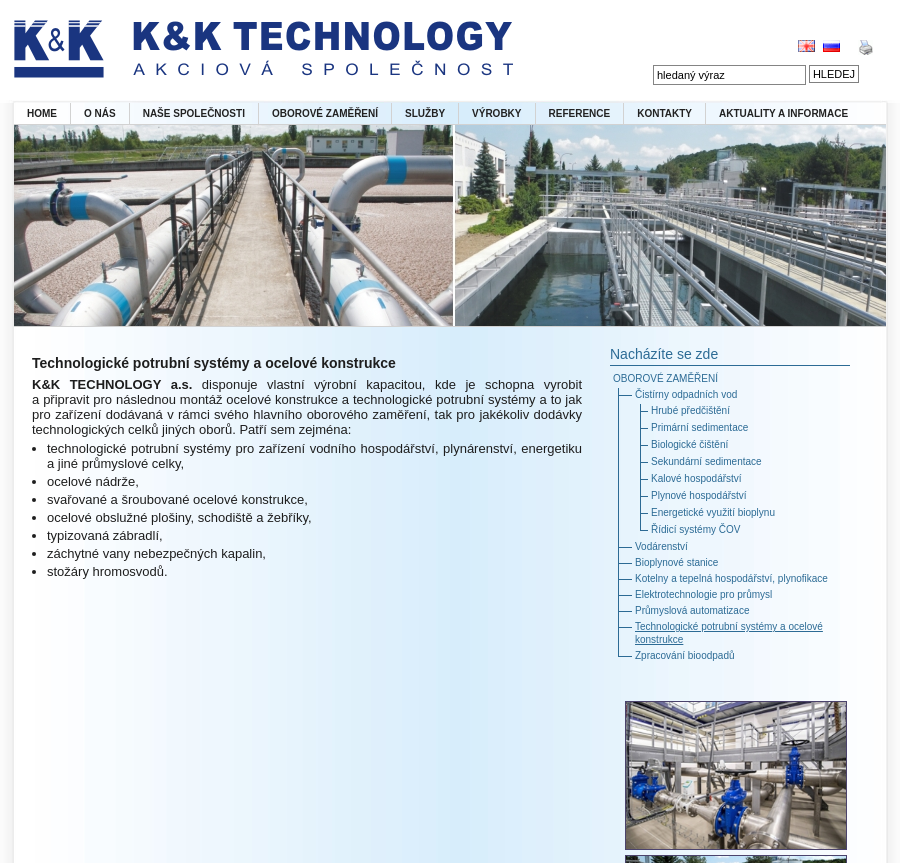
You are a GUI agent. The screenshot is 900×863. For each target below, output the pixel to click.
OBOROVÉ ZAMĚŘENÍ (325, 113)
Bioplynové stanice (676, 562)
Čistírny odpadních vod (686, 394)
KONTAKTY (664, 113)
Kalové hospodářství (696, 478)
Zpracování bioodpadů (685, 655)
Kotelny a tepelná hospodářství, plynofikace (731, 578)
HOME (42, 113)
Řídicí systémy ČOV (695, 529)
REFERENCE (580, 113)
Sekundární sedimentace (706, 461)
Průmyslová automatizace (692, 610)
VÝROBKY (496, 113)
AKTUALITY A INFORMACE (783, 113)
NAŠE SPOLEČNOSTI (194, 113)
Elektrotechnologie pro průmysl (703, 594)
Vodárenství (661, 546)
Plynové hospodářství (699, 495)
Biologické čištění (689, 444)
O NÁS (100, 113)
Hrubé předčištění (690, 410)
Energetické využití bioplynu (713, 512)
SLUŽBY (425, 113)
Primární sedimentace (699, 427)
